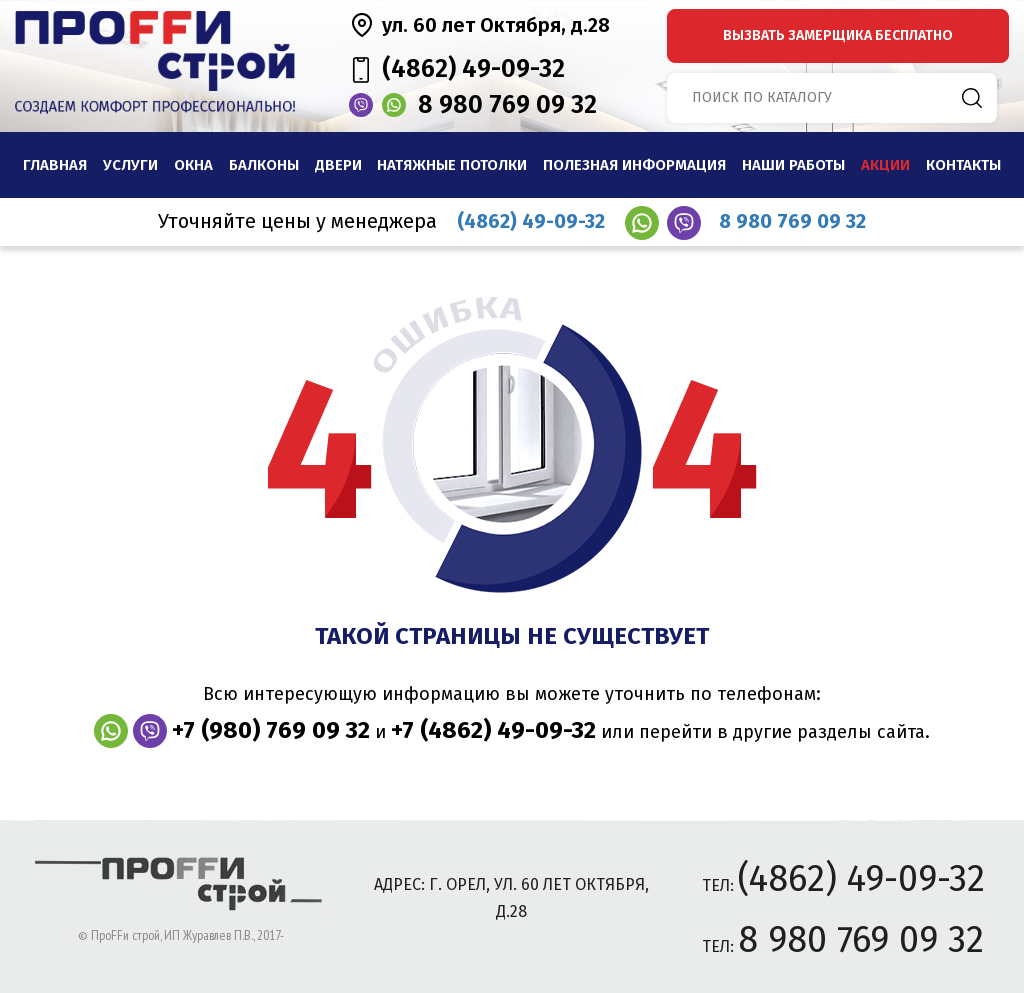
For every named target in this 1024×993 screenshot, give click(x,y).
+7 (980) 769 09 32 (271, 730)
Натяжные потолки (452, 165)
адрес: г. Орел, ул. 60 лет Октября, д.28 (511, 898)
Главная (55, 165)
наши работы (793, 165)
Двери (338, 165)
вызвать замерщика (838, 35)
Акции (885, 165)
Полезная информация (634, 165)
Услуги (130, 165)
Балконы (264, 165)
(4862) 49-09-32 (473, 69)
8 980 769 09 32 (507, 105)
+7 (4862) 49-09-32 (493, 730)
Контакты (963, 165)
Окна (193, 165)
